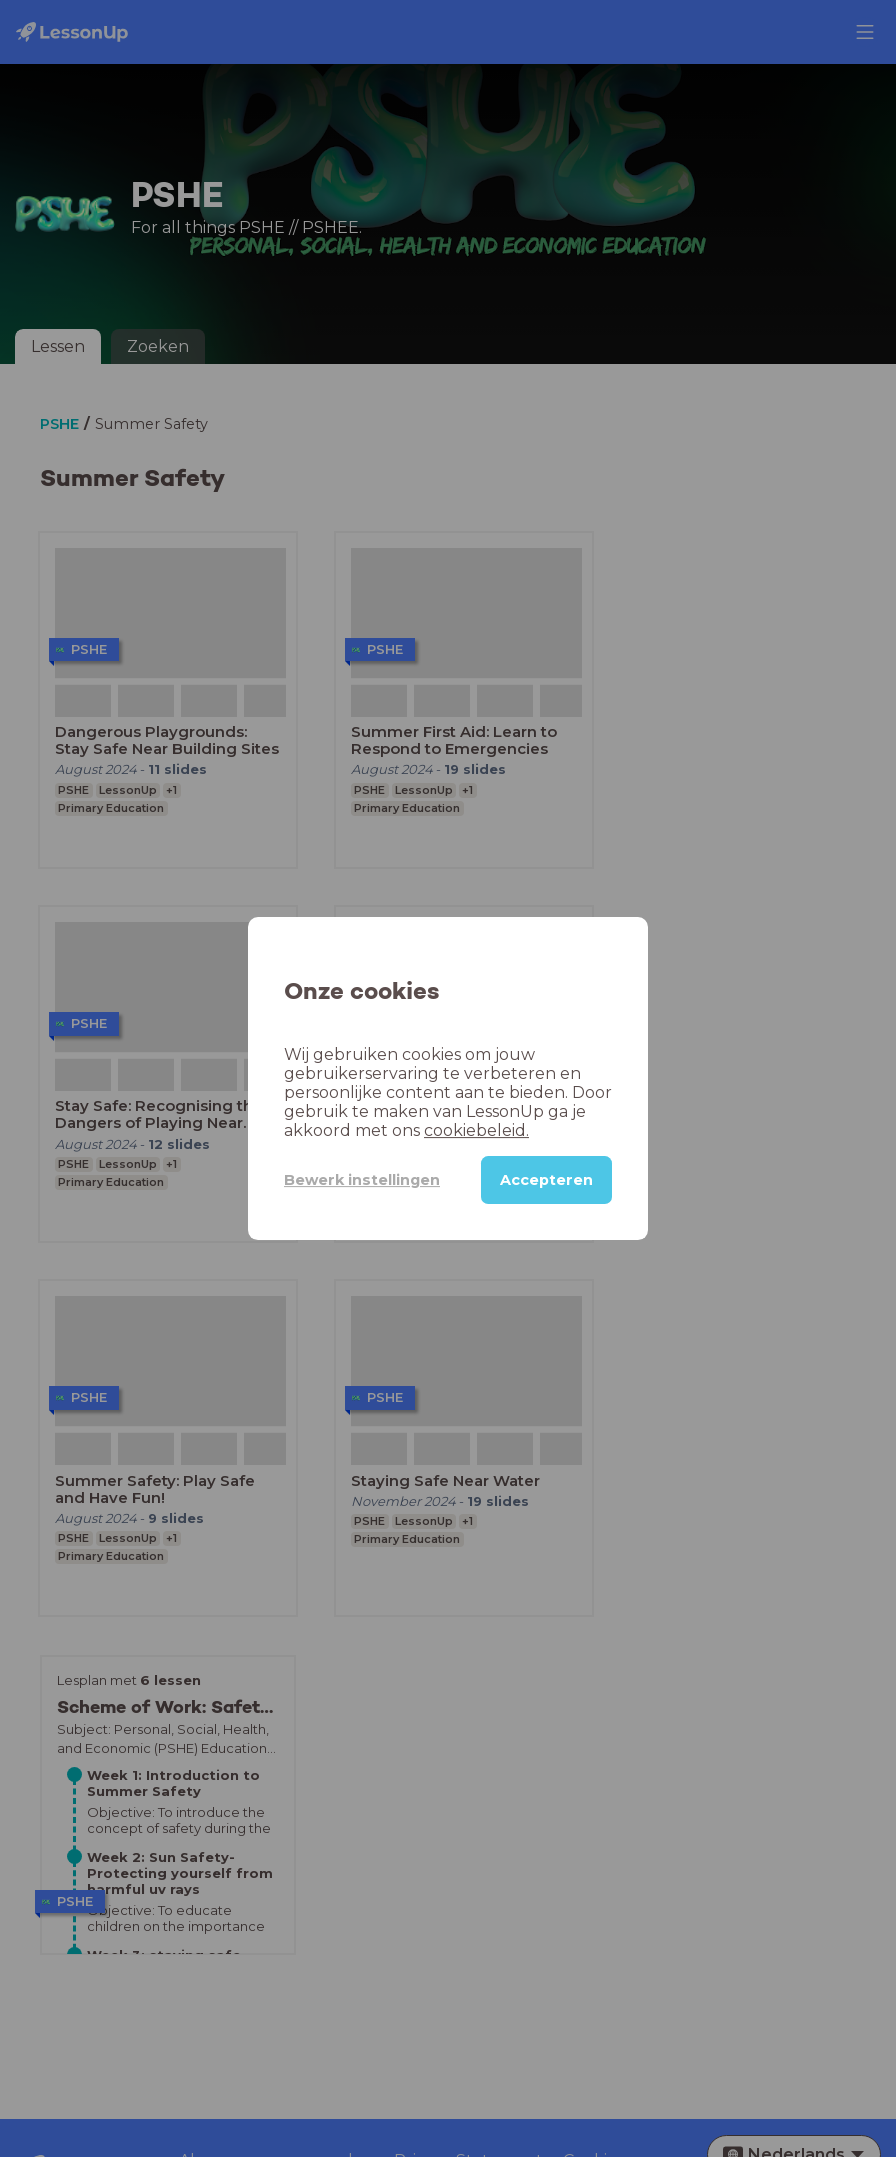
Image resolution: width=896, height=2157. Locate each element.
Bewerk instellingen (362, 1180)
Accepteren (546, 1180)
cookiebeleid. (476, 1130)
